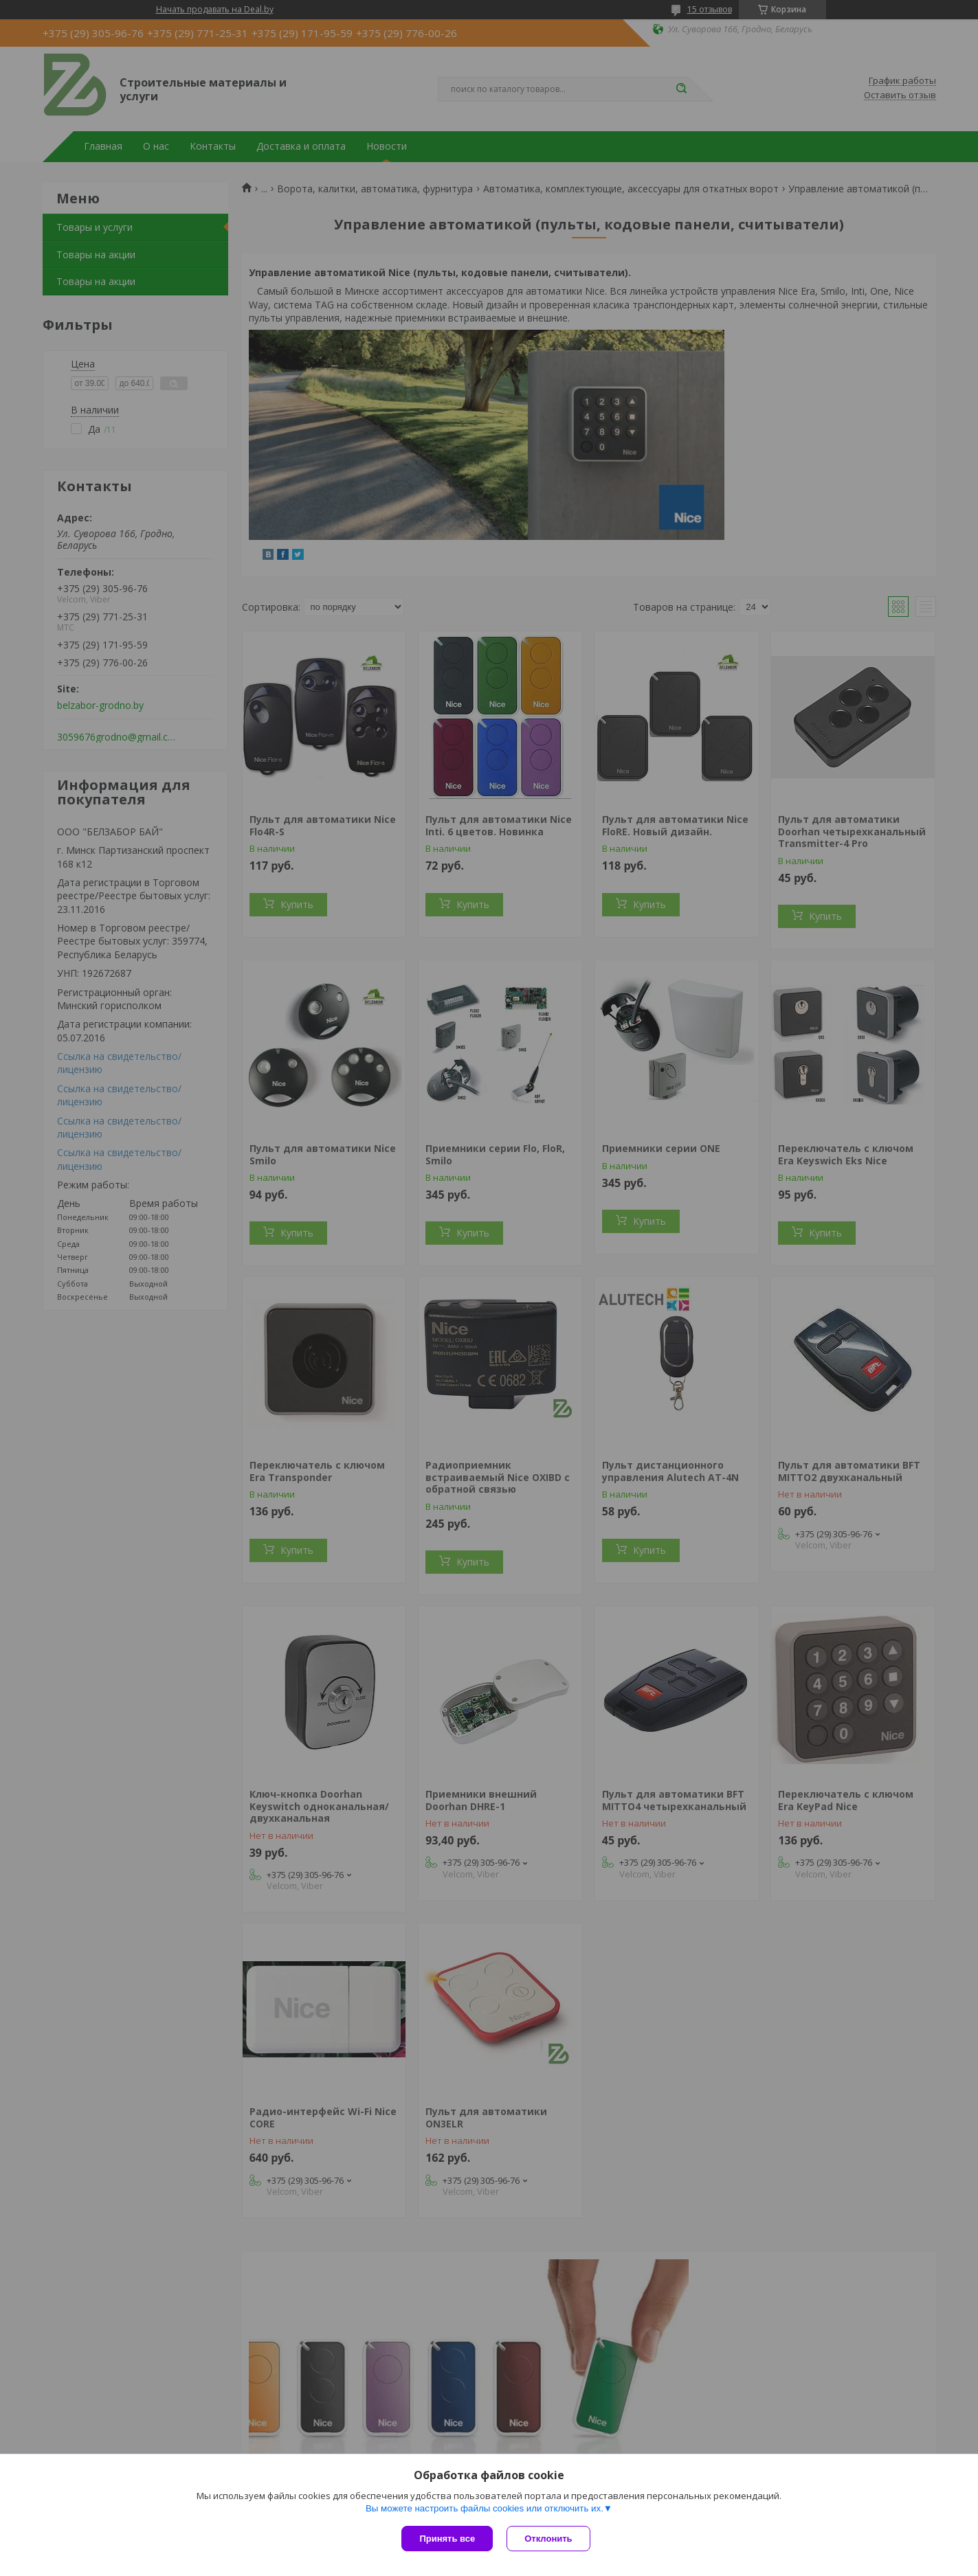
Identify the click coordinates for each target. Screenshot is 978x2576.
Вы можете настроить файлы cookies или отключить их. (484, 2508)
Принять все (447, 2538)
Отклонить (548, 2538)
